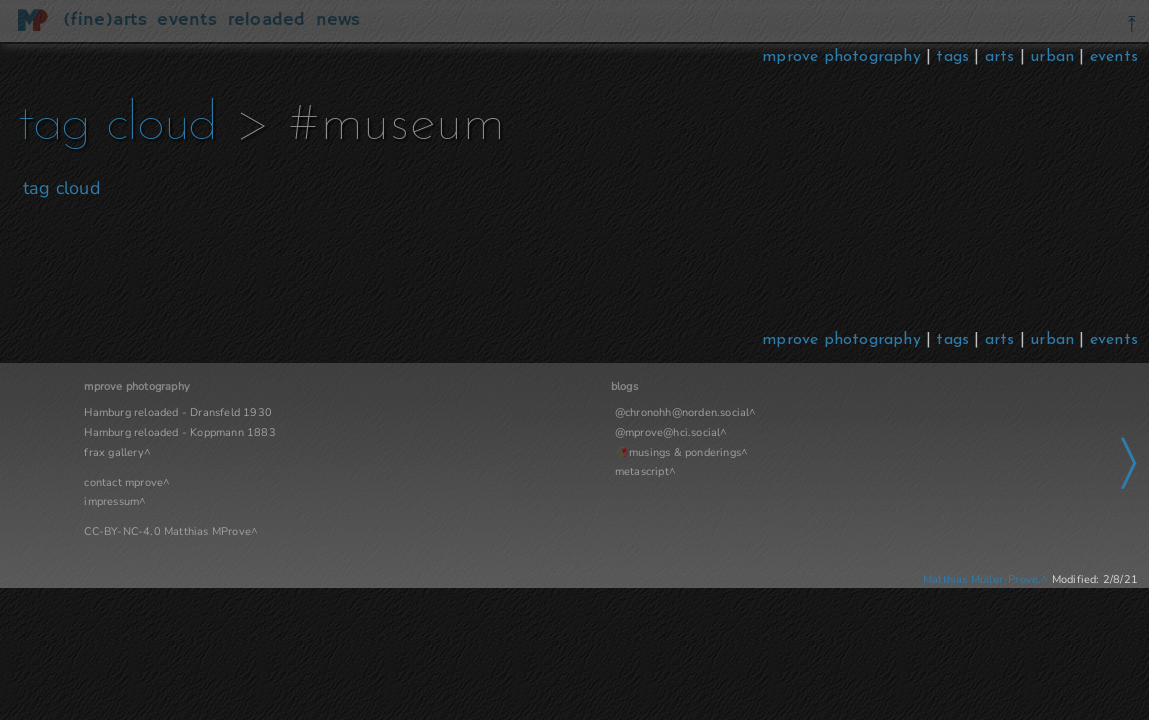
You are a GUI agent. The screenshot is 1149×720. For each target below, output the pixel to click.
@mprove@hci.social (502, 432)
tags (952, 57)
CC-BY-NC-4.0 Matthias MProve (167, 531)
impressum (111, 501)
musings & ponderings (520, 452)
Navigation (845, 386)
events (1114, 57)
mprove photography (844, 57)
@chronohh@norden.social (516, 412)
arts (1000, 57)
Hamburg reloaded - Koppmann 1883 (179, 432)
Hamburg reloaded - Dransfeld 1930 (178, 412)
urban (1052, 57)
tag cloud (174, 125)
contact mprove (123, 482)
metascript (476, 471)
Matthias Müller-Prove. (982, 579)
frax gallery (113, 452)
